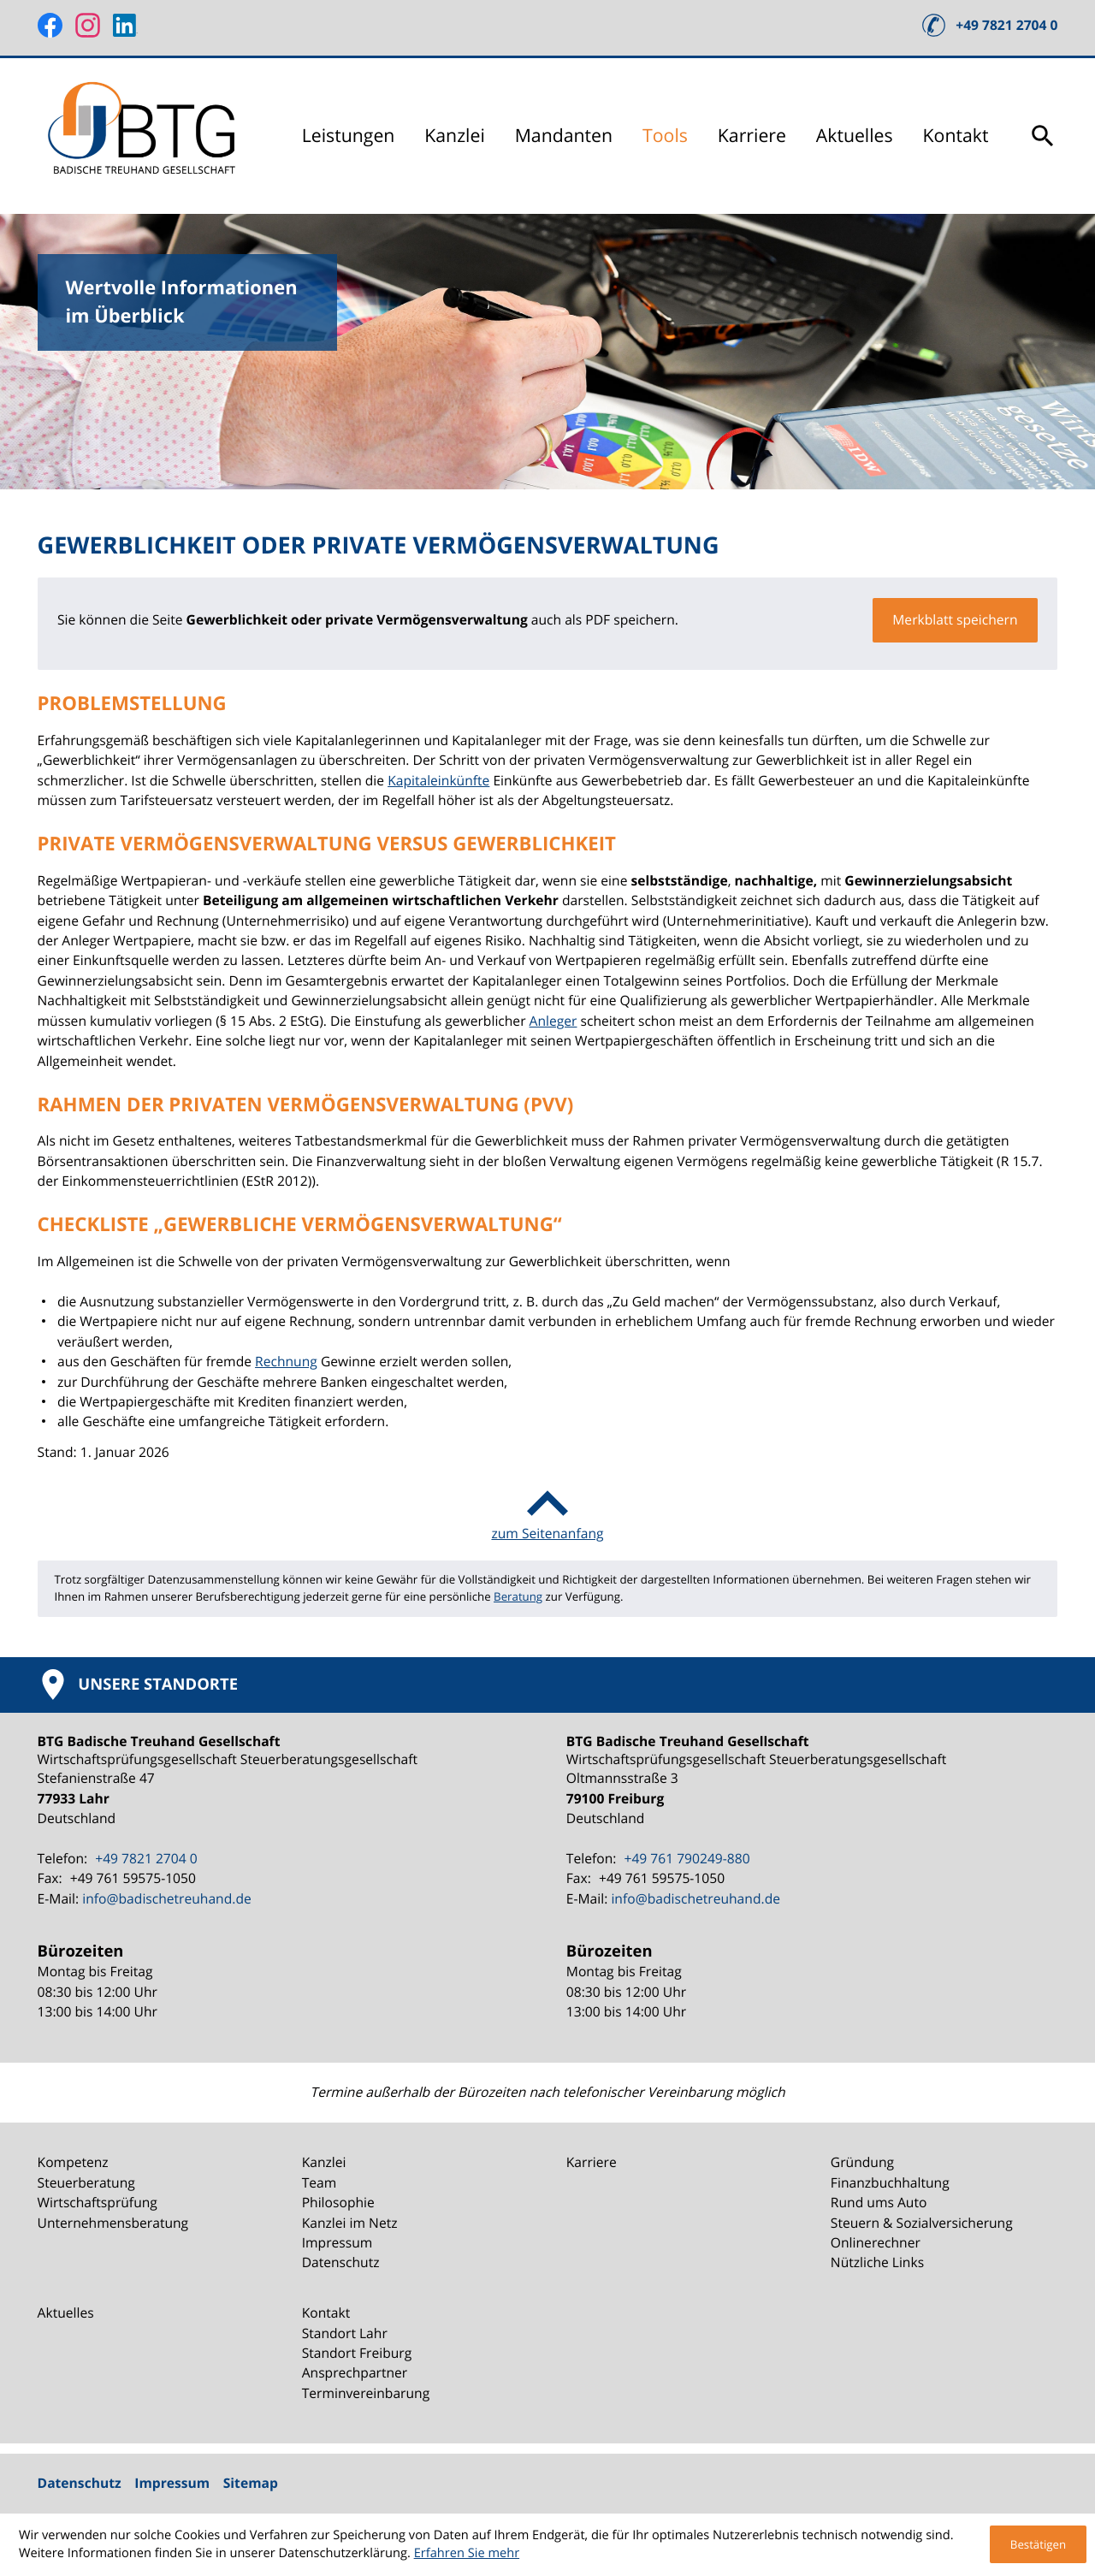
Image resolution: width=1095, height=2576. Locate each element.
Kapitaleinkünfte (438, 780)
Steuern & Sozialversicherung (922, 2222)
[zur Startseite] (145, 136)
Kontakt (956, 135)
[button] (989, 25)
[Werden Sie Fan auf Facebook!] (50, 25)
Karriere (752, 135)
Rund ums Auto (879, 2202)
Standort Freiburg (357, 2352)
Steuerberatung (86, 2182)
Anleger (553, 1020)
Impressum (337, 2242)
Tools (665, 135)
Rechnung (286, 1361)
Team (319, 2182)
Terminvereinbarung (366, 2393)
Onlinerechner (875, 2242)
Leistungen (348, 135)
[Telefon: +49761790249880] (684, 1858)
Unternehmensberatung (113, 2222)
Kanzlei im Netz (350, 2222)
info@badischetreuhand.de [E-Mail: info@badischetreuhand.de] (167, 1898)
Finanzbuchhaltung (890, 2182)
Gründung (862, 2162)
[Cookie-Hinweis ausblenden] (1038, 2544)
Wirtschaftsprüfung (97, 2202)
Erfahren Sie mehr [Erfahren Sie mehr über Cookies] (466, 2552)
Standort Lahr (345, 2333)
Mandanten (564, 135)
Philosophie (338, 2202)
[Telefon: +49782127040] (144, 1858)
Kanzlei (454, 135)
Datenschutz (341, 2262)
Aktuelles (854, 135)
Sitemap (250, 2482)
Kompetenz (73, 2162)
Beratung (518, 1596)
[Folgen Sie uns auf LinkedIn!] (125, 25)
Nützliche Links (877, 2262)
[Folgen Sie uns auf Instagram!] (87, 25)
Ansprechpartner (355, 2372)
